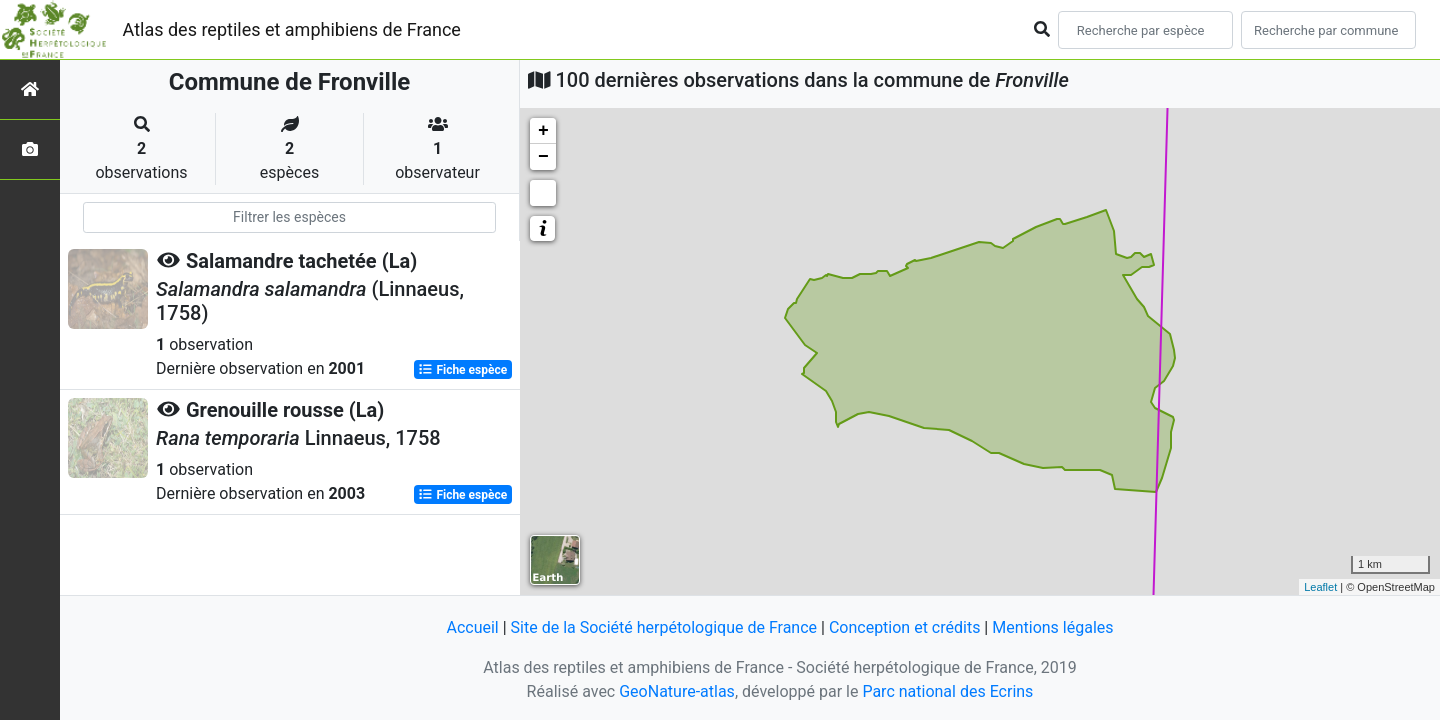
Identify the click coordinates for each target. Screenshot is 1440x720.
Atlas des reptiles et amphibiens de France (292, 29)
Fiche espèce (462, 370)
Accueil (472, 627)
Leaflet (1320, 587)
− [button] (543, 157)
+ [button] (543, 131)
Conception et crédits (905, 627)
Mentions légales (1052, 627)
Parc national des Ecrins (947, 691)
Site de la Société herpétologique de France (664, 627)
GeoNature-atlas (677, 691)
